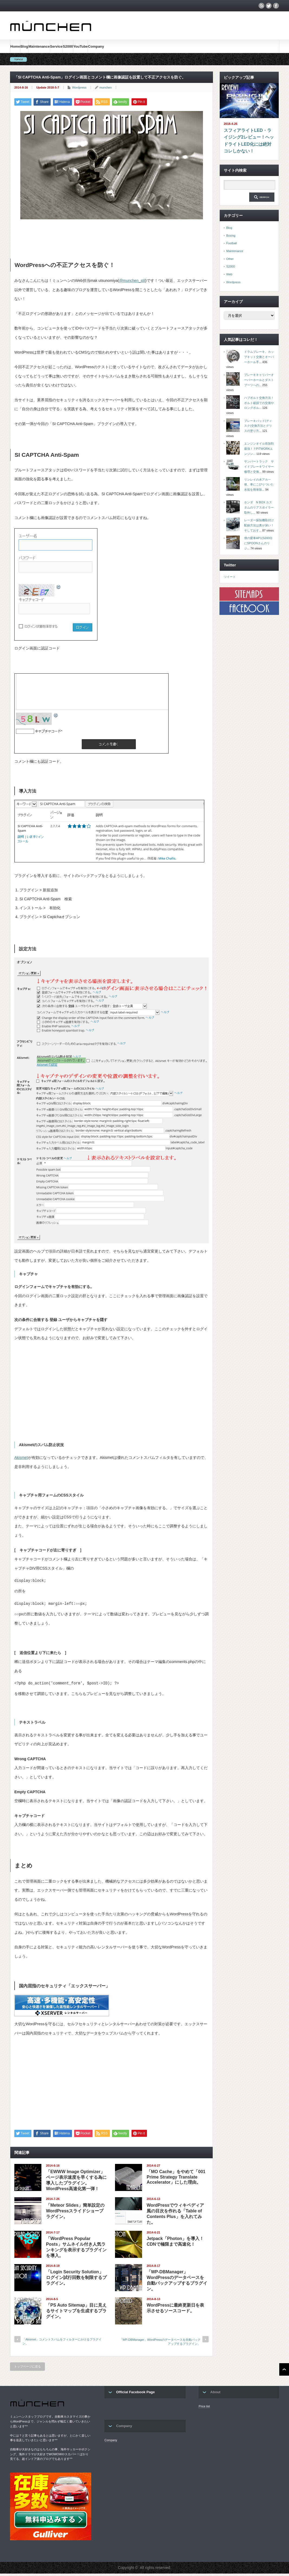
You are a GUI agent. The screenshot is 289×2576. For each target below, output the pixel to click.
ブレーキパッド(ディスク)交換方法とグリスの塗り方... (258, 425)
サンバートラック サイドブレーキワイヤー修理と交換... (259, 466)
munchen (106, 87)
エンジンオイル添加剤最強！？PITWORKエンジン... (259, 448)
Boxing (230, 235)
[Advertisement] (112, 236)
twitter (269, 6)
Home (15, 46)
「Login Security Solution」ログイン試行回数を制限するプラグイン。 (76, 2280)
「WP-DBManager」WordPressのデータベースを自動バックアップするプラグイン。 (160, 2344)
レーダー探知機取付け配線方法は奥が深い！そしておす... (259, 525)
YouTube (80, 46)
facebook (276, 6)
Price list (204, 2408)
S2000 (68, 46)
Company (96, 46)
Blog (24, 46)
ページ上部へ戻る (284, 2372)
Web (229, 274)
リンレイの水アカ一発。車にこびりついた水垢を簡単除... (259, 484)
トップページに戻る (27, 2368)
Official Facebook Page (135, 2394)
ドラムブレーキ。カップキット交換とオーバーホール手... (259, 356)
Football (231, 243)
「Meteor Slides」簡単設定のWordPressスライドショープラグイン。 (75, 2213)
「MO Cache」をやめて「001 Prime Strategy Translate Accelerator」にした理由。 (176, 2179)
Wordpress (79, 87)
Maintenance (39, 46)
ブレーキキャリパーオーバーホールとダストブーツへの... (259, 379)
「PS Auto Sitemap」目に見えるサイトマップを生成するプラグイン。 (76, 2313)
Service (56, 46)
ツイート (230, 576)
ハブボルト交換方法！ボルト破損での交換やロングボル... (259, 402)
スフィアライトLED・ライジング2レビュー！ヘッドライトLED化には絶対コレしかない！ (249, 141)
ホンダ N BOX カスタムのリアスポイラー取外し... (259, 507)
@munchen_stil (132, 280)
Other (230, 258)
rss (261, 6)
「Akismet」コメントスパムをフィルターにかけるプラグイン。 (61, 2343)
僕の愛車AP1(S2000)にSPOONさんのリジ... (258, 543)
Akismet (21, 1457)
